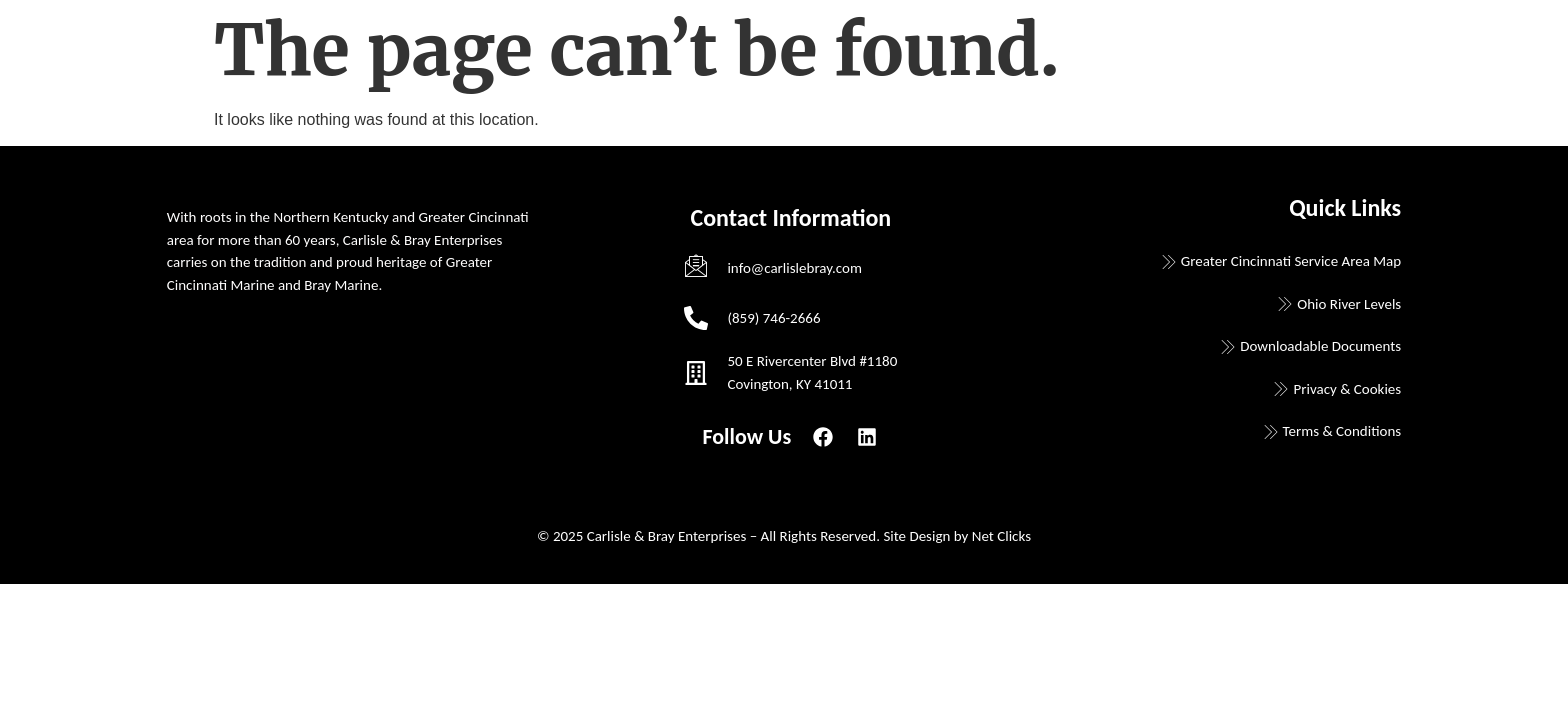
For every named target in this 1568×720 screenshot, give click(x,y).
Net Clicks (1001, 536)
